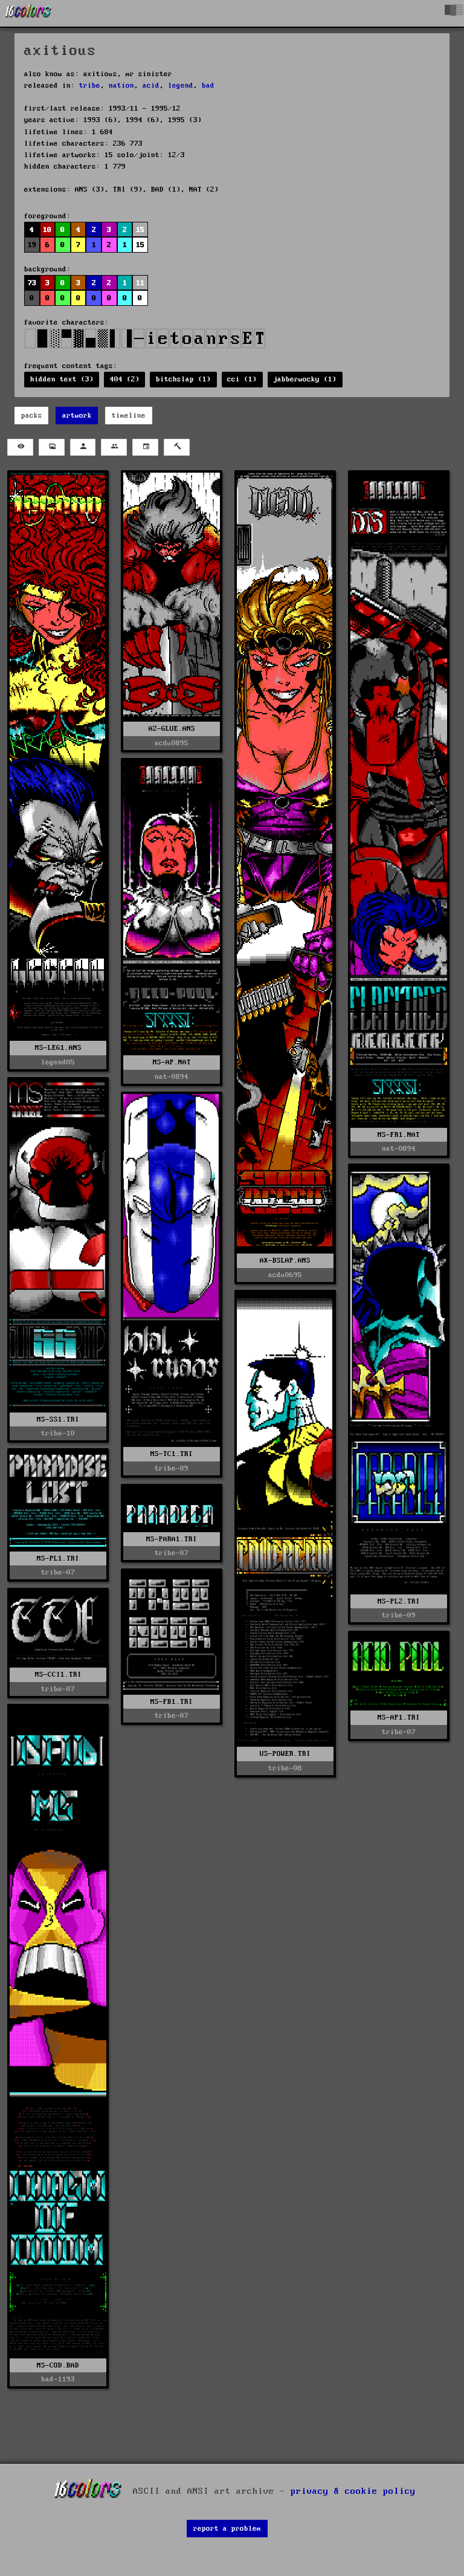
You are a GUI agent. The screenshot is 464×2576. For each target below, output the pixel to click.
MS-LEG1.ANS (58, 1048)
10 (47, 230)
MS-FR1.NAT (399, 1135)
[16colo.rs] (28, 13)
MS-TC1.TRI (171, 1454)
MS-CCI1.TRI (58, 1674)
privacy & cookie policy (353, 2491)
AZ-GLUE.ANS (172, 729)
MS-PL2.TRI (399, 1601)
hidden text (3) (62, 379)
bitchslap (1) (183, 379)
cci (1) (242, 379)
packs (31, 415)
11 (140, 283)
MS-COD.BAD (58, 2365)
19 (32, 245)
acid (151, 85)
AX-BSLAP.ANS (285, 1260)
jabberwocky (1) (305, 379)
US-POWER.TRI (285, 1754)
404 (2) (125, 379)
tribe (89, 85)
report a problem (227, 2528)
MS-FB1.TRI (171, 1702)
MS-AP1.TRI (399, 1717)
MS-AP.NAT (172, 1062)
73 (32, 283)
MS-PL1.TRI (58, 1558)
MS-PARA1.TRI (171, 1539)
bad (208, 85)
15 (140, 230)
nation (121, 85)
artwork (77, 415)
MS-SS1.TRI (58, 1419)
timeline (129, 415)
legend (180, 85)
